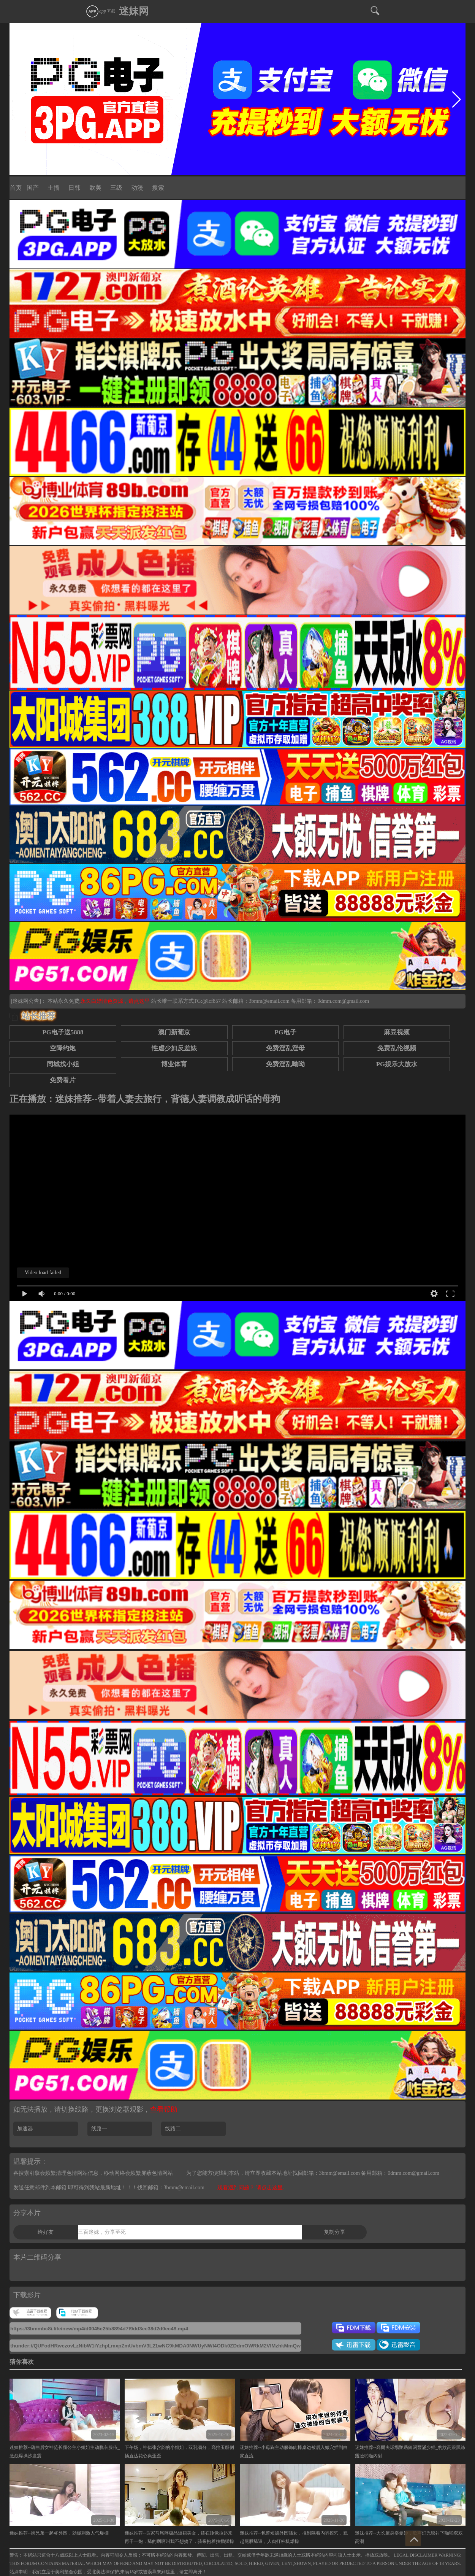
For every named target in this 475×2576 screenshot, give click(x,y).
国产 (33, 187)
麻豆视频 (397, 1032)
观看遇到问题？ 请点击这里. (250, 2187)
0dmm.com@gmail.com (343, 1001)
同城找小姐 (63, 1064)
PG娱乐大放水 (396, 1064)
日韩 (74, 187)
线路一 (99, 2128)
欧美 (95, 187)
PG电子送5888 (62, 1032)
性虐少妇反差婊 (174, 1048)
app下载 (100, 11)
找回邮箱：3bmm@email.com (170, 2187)
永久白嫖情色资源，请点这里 (116, 1001)
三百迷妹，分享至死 (102, 2232)
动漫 (137, 187)
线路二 (173, 2128)
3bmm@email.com (269, 1001)
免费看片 (63, 1080)
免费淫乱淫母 (285, 1048)
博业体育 (174, 1064)
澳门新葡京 (174, 1032)
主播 (54, 187)
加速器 (25, 2128)
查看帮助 (163, 2109)
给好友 (46, 2232)
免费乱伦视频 (396, 1048)
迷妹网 (134, 11)
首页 (16, 187)
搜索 (158, 187)
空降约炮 (63, 1048)
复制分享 (334, 2232)
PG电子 (285, 1032)
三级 (116, 187)
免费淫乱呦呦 (285, 1064)
